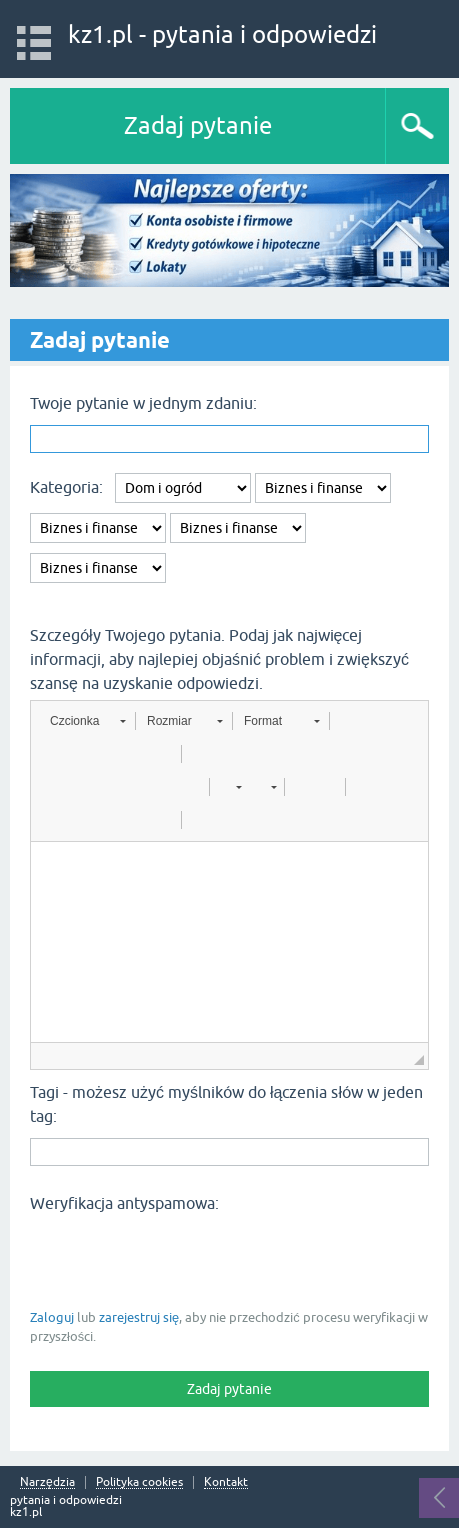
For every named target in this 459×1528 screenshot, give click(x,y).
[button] (87, 721)
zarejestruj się (139, 1317)
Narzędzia (47, 1482)
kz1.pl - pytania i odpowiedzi (222, 34)
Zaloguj (52, 1317)
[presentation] (182, 1259)
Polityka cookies (139, 1482)
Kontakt (226, 1482)
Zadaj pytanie (198, 125)
